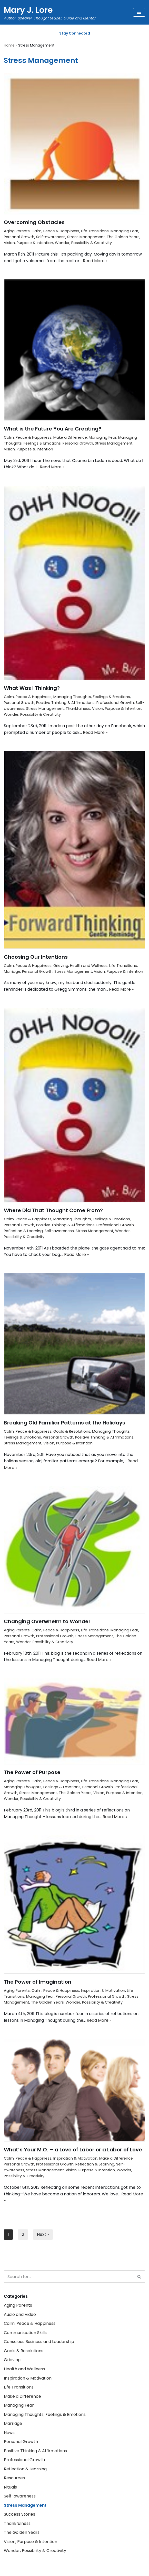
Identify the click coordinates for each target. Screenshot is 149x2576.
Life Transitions (95, 231)
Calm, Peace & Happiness (55, 231)
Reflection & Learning (23, 1231)
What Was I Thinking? (32, 688)
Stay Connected (74, 33)
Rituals (10, 2489)
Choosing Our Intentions (36, 957)
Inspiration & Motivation (103, 1991)
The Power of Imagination (37, 1982)
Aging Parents (17, 231)
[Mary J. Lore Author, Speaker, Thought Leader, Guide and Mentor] (49, 12)
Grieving (60, 965)
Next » (43, 2235)
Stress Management (86, 236)
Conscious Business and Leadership (39, 2343)
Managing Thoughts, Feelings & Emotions (91, 697)
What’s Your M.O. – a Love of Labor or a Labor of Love (73, 2150)
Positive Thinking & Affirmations (65, 702)
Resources (14, 2479)
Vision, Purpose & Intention (28, 242)
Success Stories (19, 2516)
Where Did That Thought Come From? (53, 1210)
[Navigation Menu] (139, 12)
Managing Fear (124, 231)
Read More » (95, 261)
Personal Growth (19, 236)
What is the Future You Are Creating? (52, 428)
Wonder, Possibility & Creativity (83, 242)
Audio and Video (20, 2315)
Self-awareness (50, 236)
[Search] (69, 2277)
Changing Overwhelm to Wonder (47, 1622)
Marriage (12, 971)
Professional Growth (115, 702)
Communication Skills (25, 2334)
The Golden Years (123, 236)
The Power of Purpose (32, 1773)
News (9, 2434)
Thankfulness (78, 708)
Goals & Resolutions (71, 1431)
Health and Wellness (88, 965)
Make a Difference (70, 437)
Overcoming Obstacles (34, 222)
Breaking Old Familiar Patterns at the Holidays (64, 1423)
